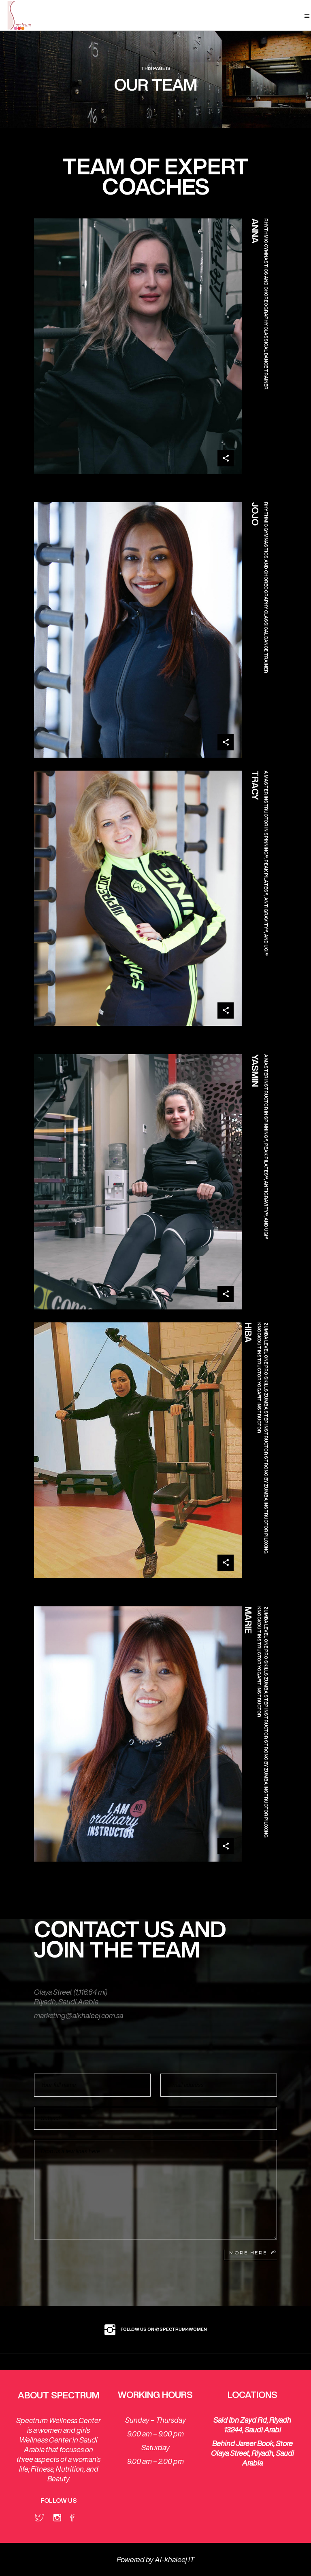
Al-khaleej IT (174, 2559)
